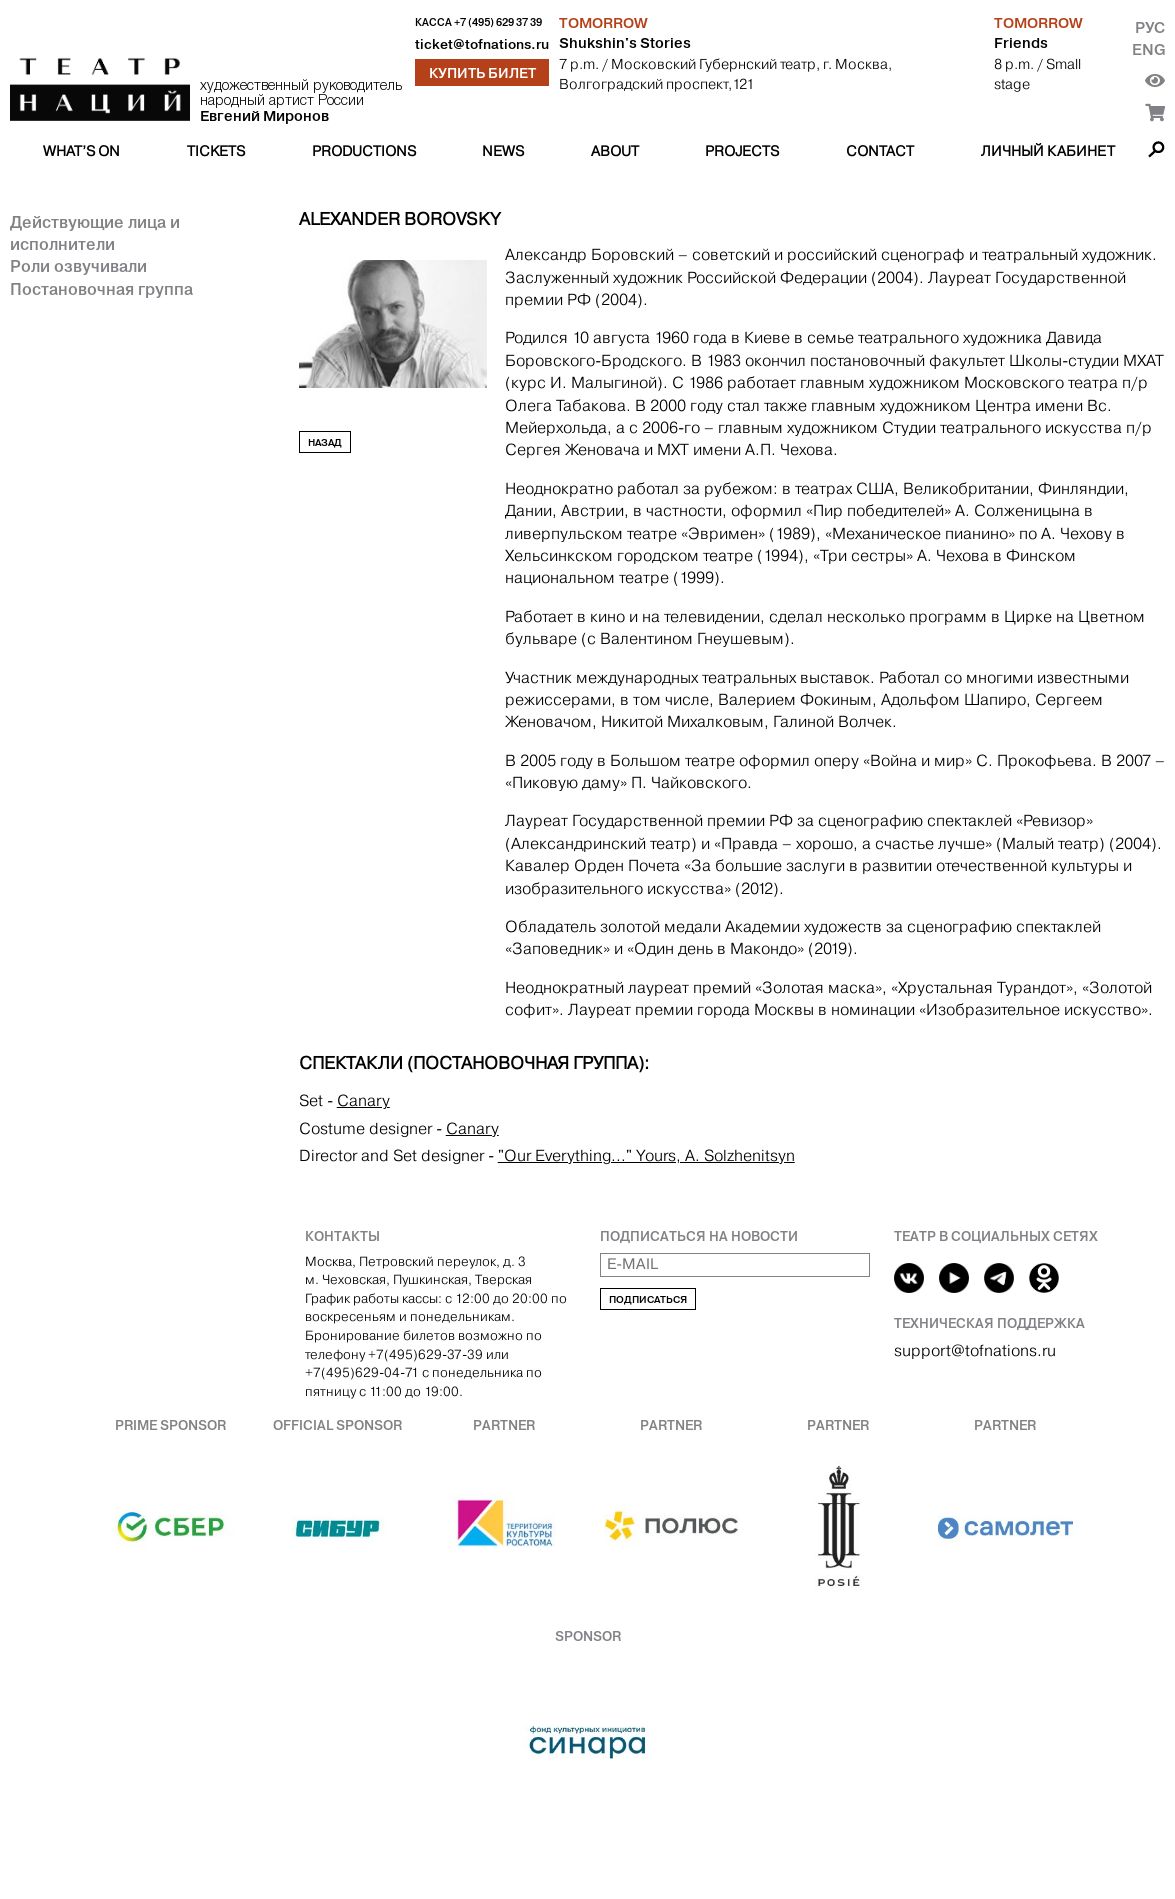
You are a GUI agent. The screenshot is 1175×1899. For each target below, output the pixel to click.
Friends (1021, 43)
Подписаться (648, 1299)
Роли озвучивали (78, 266)
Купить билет (482, 73)
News (503, 151)
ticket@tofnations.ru (482, 44)
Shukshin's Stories (625, 43)
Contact (880, 151)
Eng (1148, 49)
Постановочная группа (101, 289)
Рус (1150, 27)
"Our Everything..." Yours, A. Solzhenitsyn (646, 1155)
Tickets (216, 151)
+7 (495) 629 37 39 (498, 22)
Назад (325, 442)
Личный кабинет (1048, 151)
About (615, 151)
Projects (742, 151)
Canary (363, 1100)
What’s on (81, 151)
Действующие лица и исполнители (95, 233)
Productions (364, 151)
